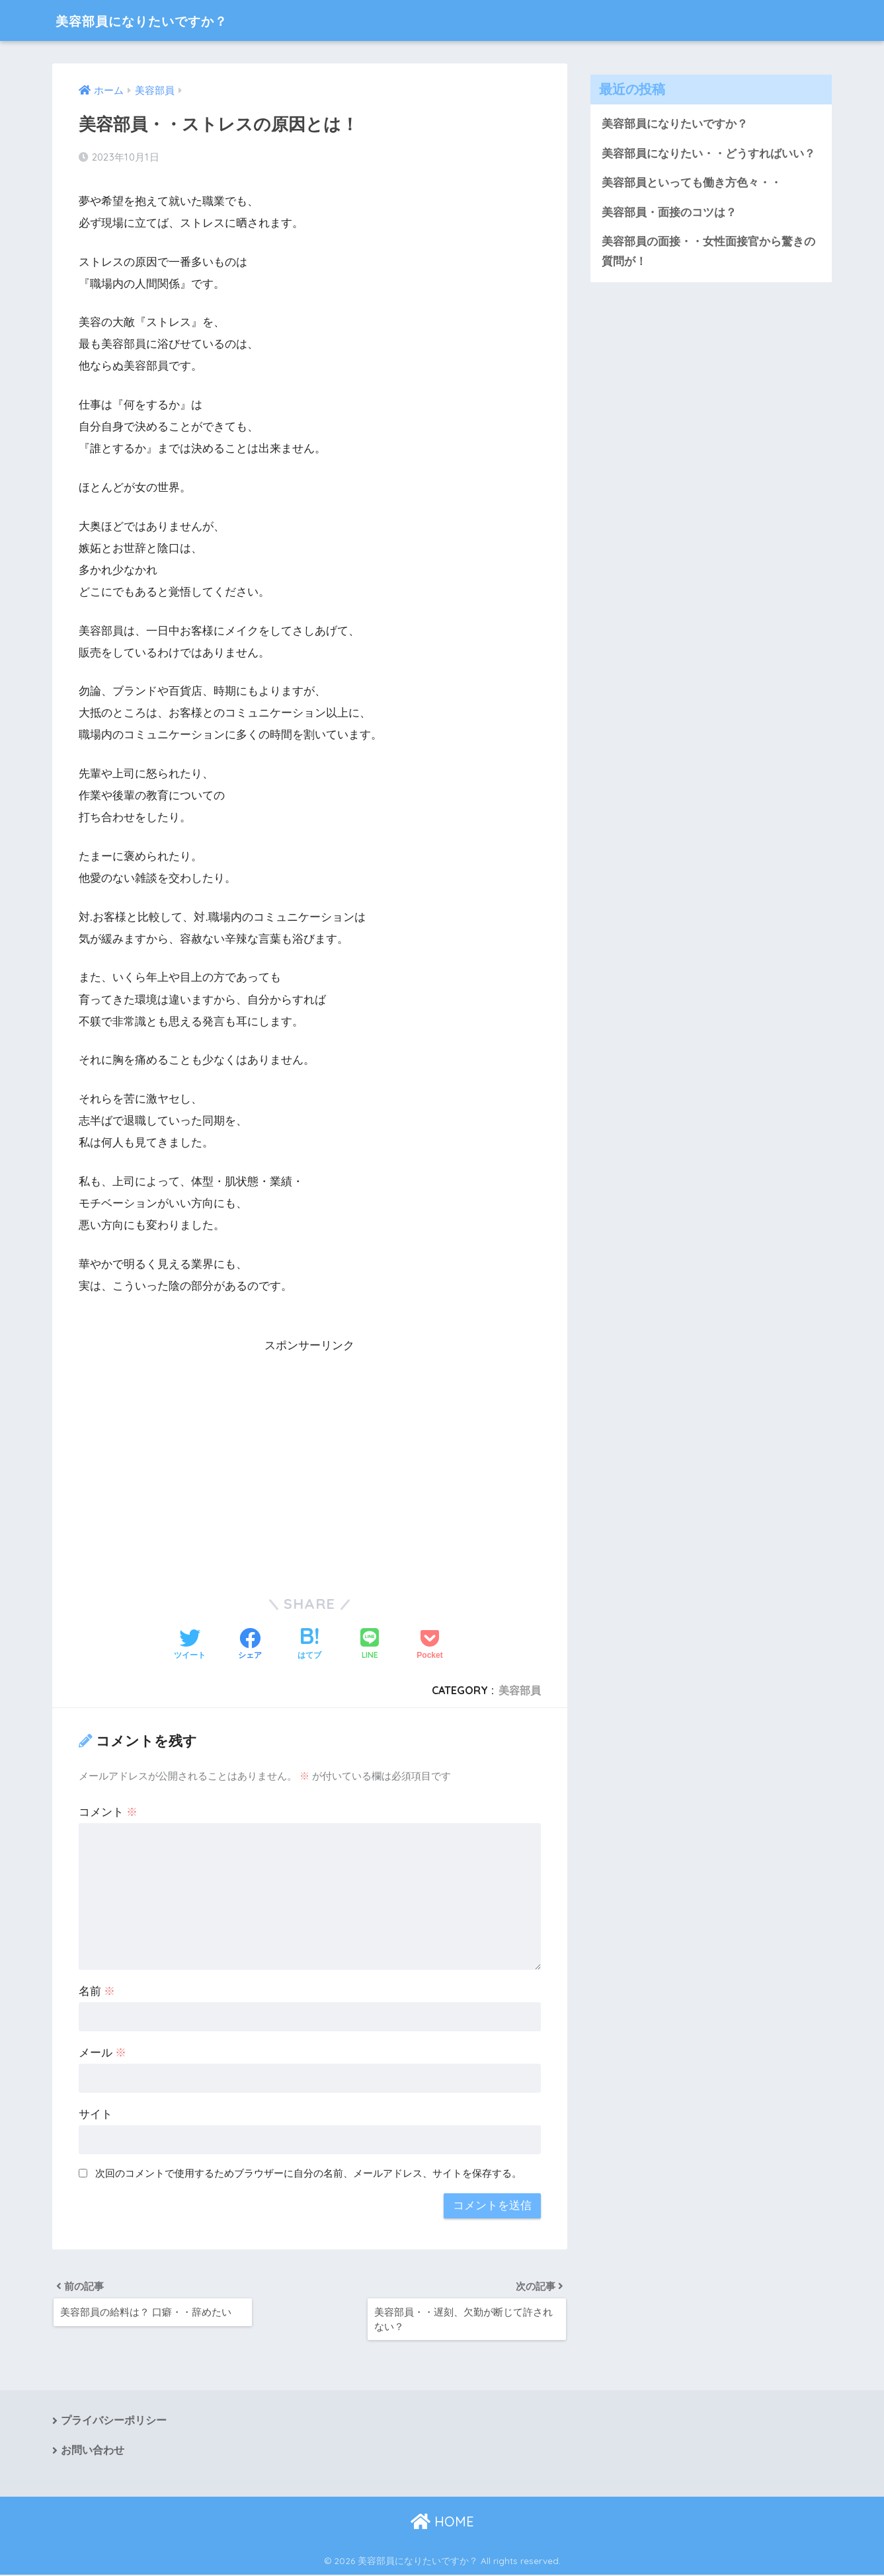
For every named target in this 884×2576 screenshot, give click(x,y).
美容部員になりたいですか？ (161, 20)
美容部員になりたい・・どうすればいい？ (708, 153)
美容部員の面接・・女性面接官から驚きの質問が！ (708, 252)
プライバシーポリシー (114, 2422)
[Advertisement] (310, 1447)
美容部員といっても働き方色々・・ (692, 183)
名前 (97, 1991)
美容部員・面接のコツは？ (669, 212)
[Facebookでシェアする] (250, 1645)
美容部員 (520, 1690)
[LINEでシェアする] (369, 1645)
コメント (108, 1812)
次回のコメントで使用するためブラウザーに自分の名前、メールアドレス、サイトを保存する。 (308, 2173)
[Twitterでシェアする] (190, 1645)
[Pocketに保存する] (429, 1645)
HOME (442, 2523)
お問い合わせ (92, 2452)
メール (103, 2053)
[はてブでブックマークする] (309, 1645)
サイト (95, 2114)
